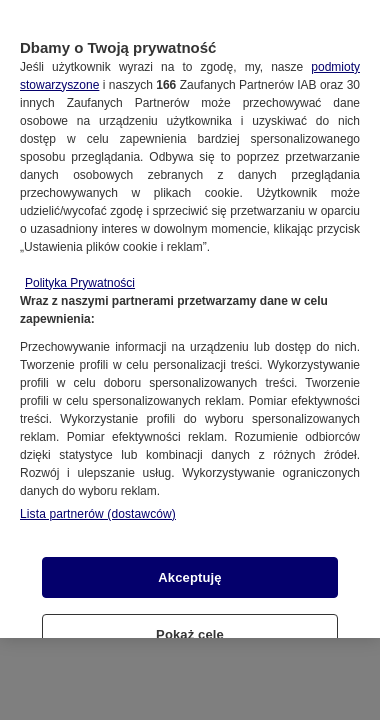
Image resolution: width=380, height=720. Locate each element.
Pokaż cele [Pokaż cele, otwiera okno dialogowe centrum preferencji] (190, 623)
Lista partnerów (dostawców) (98, 502)
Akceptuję (189, 565)
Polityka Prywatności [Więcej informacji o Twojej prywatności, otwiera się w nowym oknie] (80, 271)
